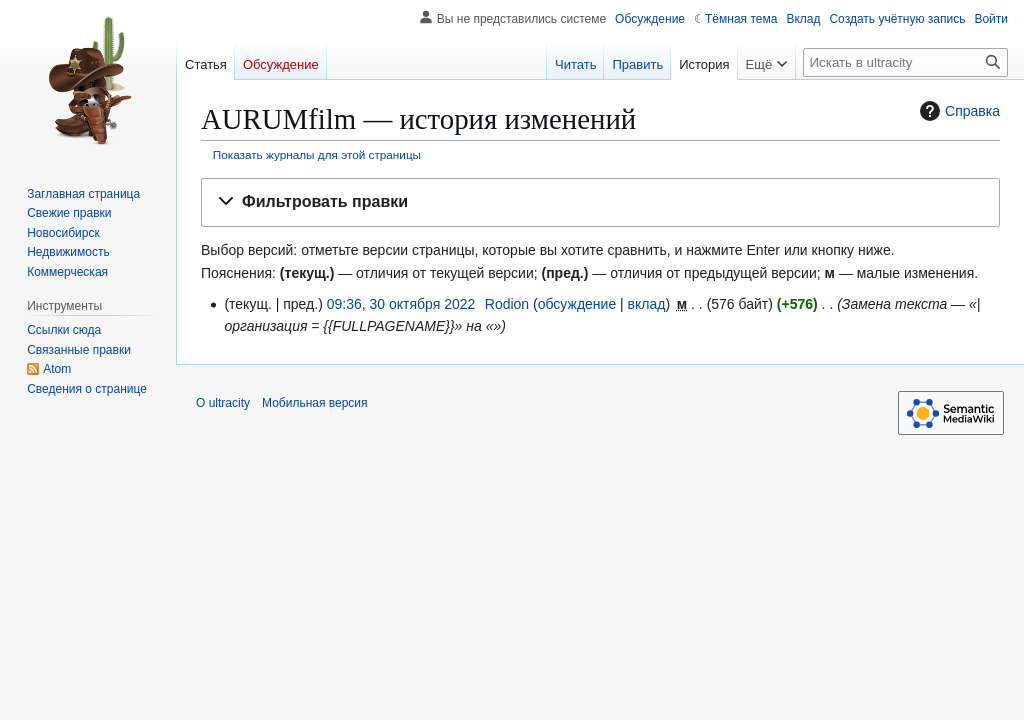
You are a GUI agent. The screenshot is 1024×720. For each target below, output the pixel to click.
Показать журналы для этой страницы (317, 154)
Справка (957, 111)
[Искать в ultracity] (905, 62)
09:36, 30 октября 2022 (401, 304)
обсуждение (577, 304)
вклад (647, 304)
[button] (600, 202)
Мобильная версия (315, 403)
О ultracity (223, 403)
